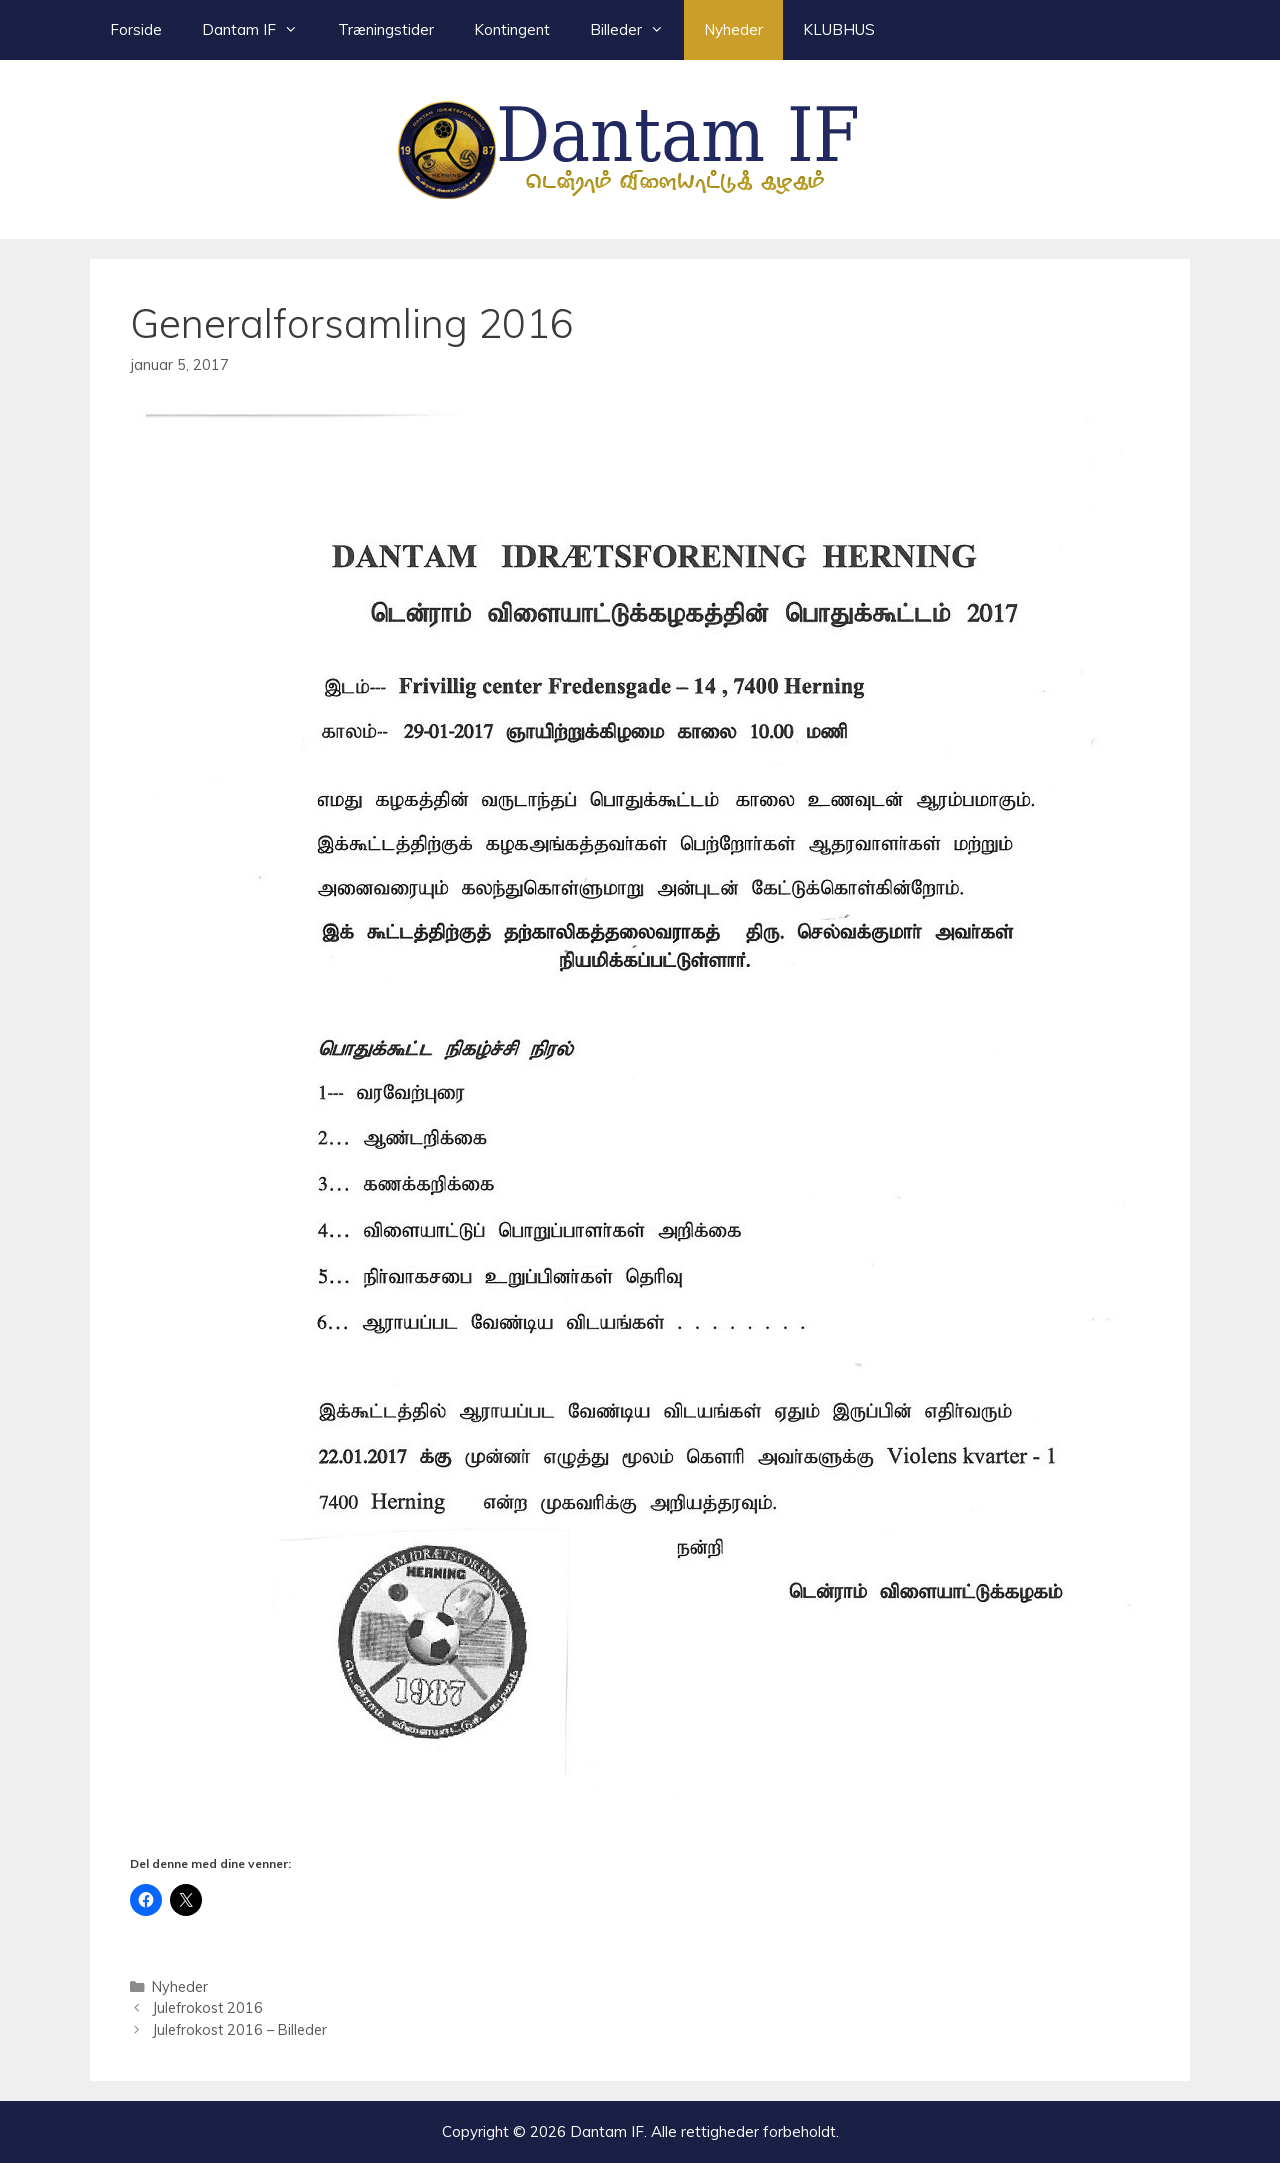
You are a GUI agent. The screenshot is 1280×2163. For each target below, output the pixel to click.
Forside (136, 29)
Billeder (637, 30)
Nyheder (733, 29)
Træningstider (386, 29)
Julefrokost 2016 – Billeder (239, 2029)
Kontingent (512, 29)
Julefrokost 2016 (207, 2007)
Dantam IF (260, 30)
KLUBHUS (839, 29)
